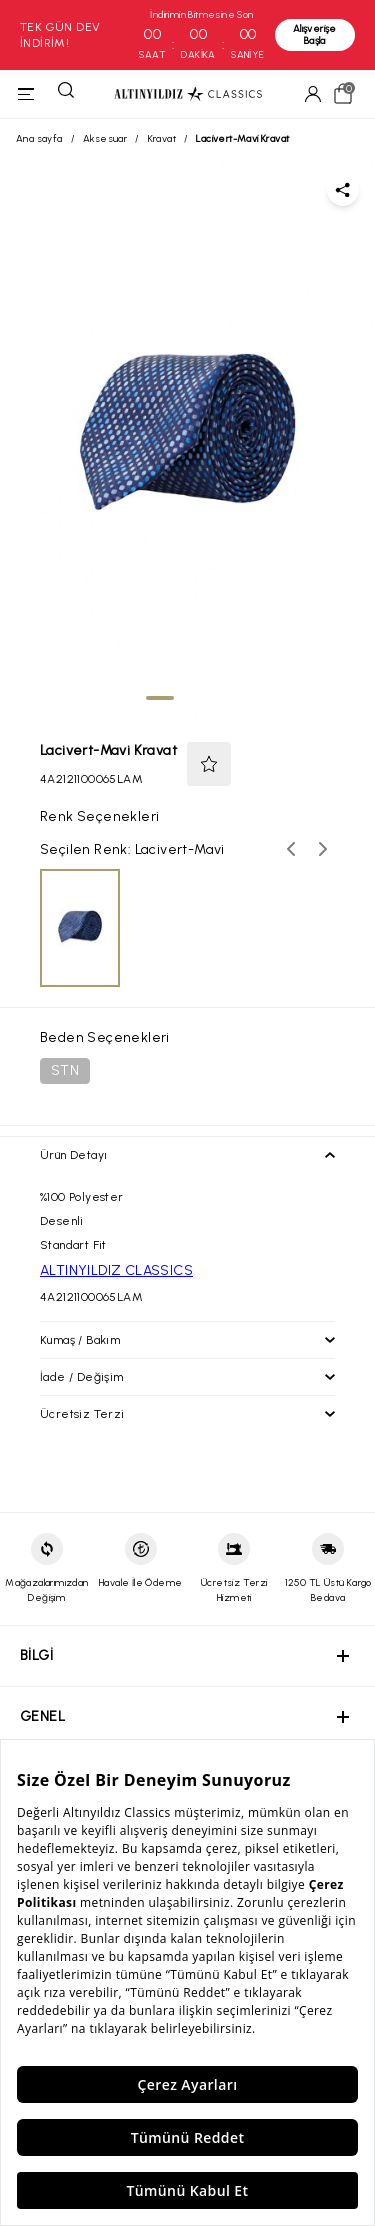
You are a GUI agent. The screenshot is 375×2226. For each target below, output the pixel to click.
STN (65, 1070)
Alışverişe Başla (315, 34)
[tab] (160, 698)
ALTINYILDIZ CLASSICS (116, 1270)
